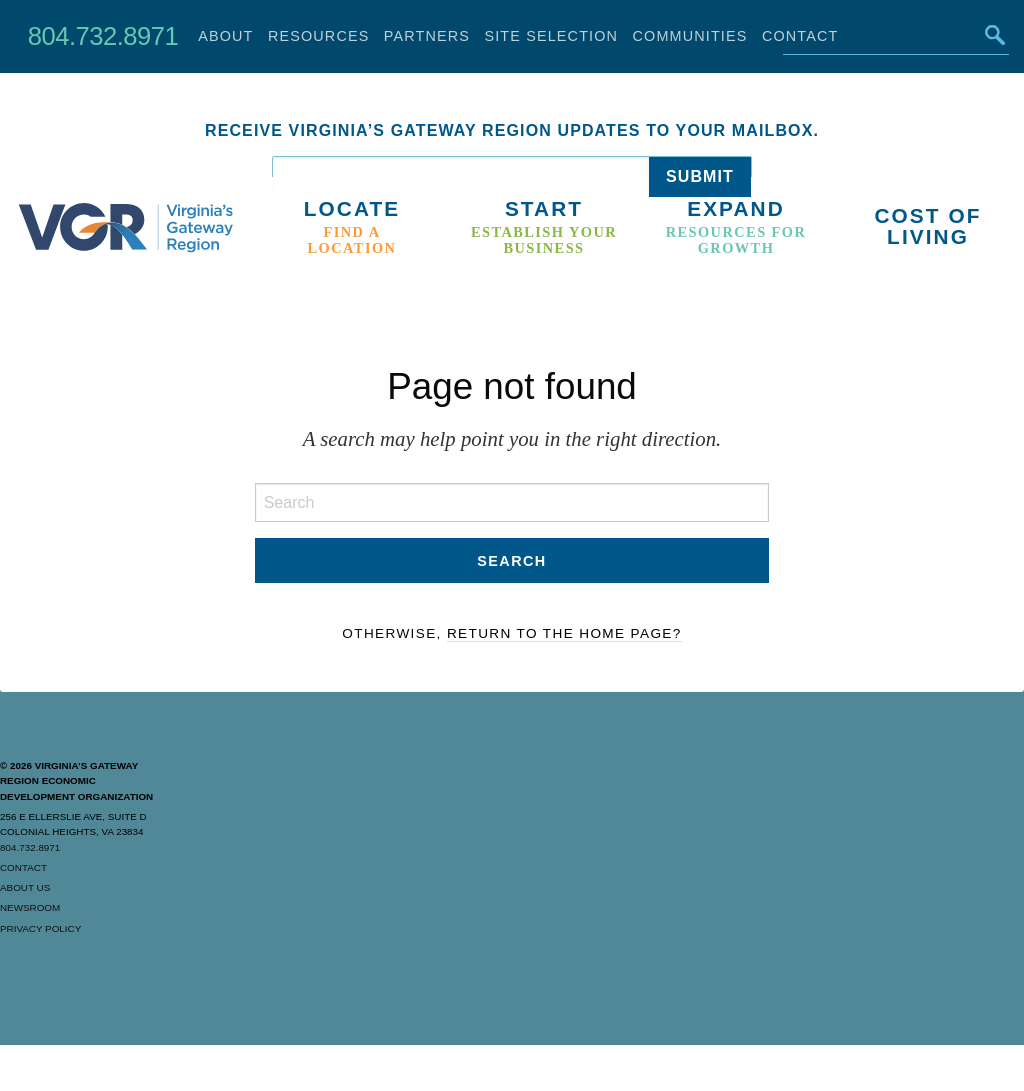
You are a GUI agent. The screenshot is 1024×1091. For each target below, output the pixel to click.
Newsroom (30, 907)
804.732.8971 (103, 36)
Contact (23, 867)
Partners (427, 36)
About (225, 36)
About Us (25, 887)
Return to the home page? (564, 633)
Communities (690, 36)
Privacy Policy (40, 928)
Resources (319, 36)
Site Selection (551, 36)
